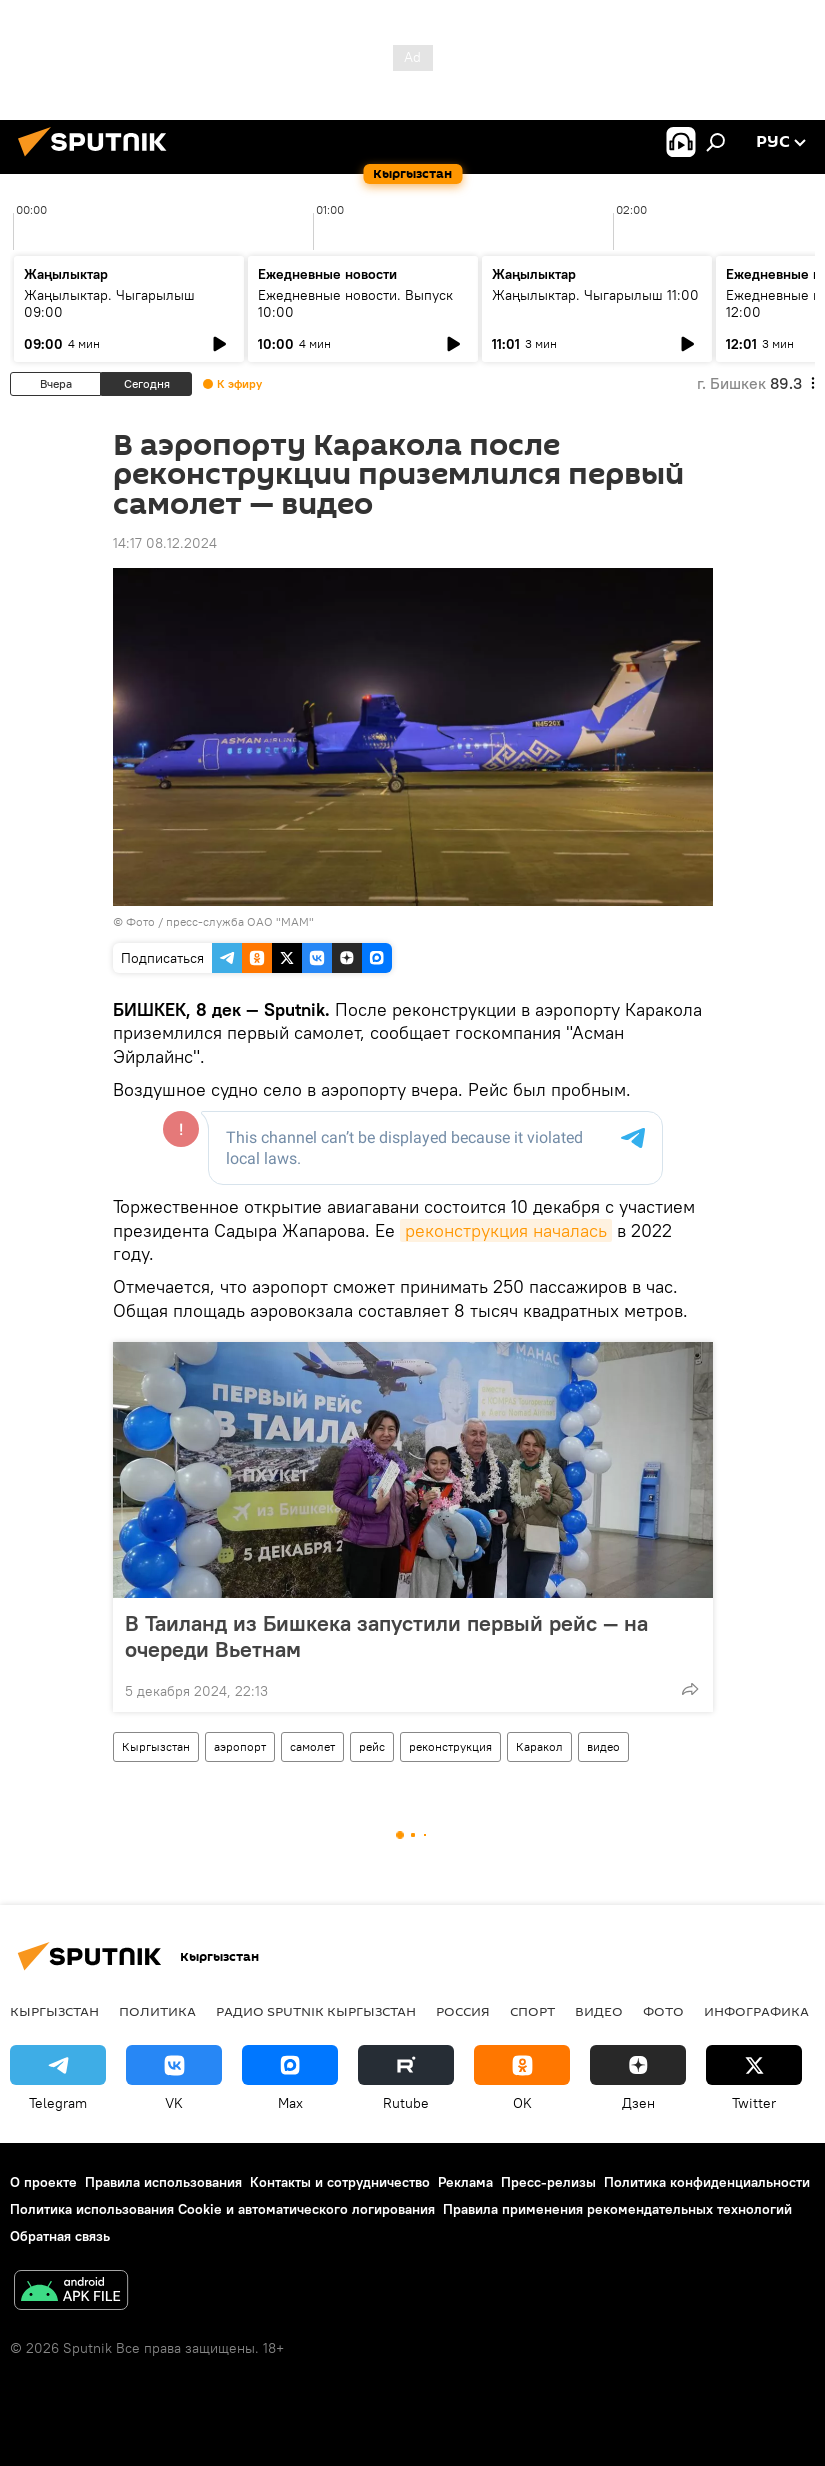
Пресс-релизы (548, 2182)
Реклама (465, 2182)
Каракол (539, 1746)
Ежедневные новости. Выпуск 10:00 (355, 303)
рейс (372, 1746)
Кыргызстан (156, 1746)
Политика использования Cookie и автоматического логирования (222, 2209)
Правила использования (163, 2182)
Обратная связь (60, 2236)
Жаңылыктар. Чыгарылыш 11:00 (595, 295)
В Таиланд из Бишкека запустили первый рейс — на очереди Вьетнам (386, 1636)
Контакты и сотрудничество (340, 2182)
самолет (312, 1746)
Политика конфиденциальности (707, 2182)
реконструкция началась (506, 1230)
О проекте (43, 2182)
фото (663, 2011)
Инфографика (756, 2011)
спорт (532, 2011)
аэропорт (240, 1746)
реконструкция (450, 1746)
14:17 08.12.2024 (165, 543)
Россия (463, 2011)
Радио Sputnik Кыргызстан (316, 2011)
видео (603, 1746)
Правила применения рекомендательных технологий (617, 2209)
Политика (157, 2011)
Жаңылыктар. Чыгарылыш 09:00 (109, 303)
